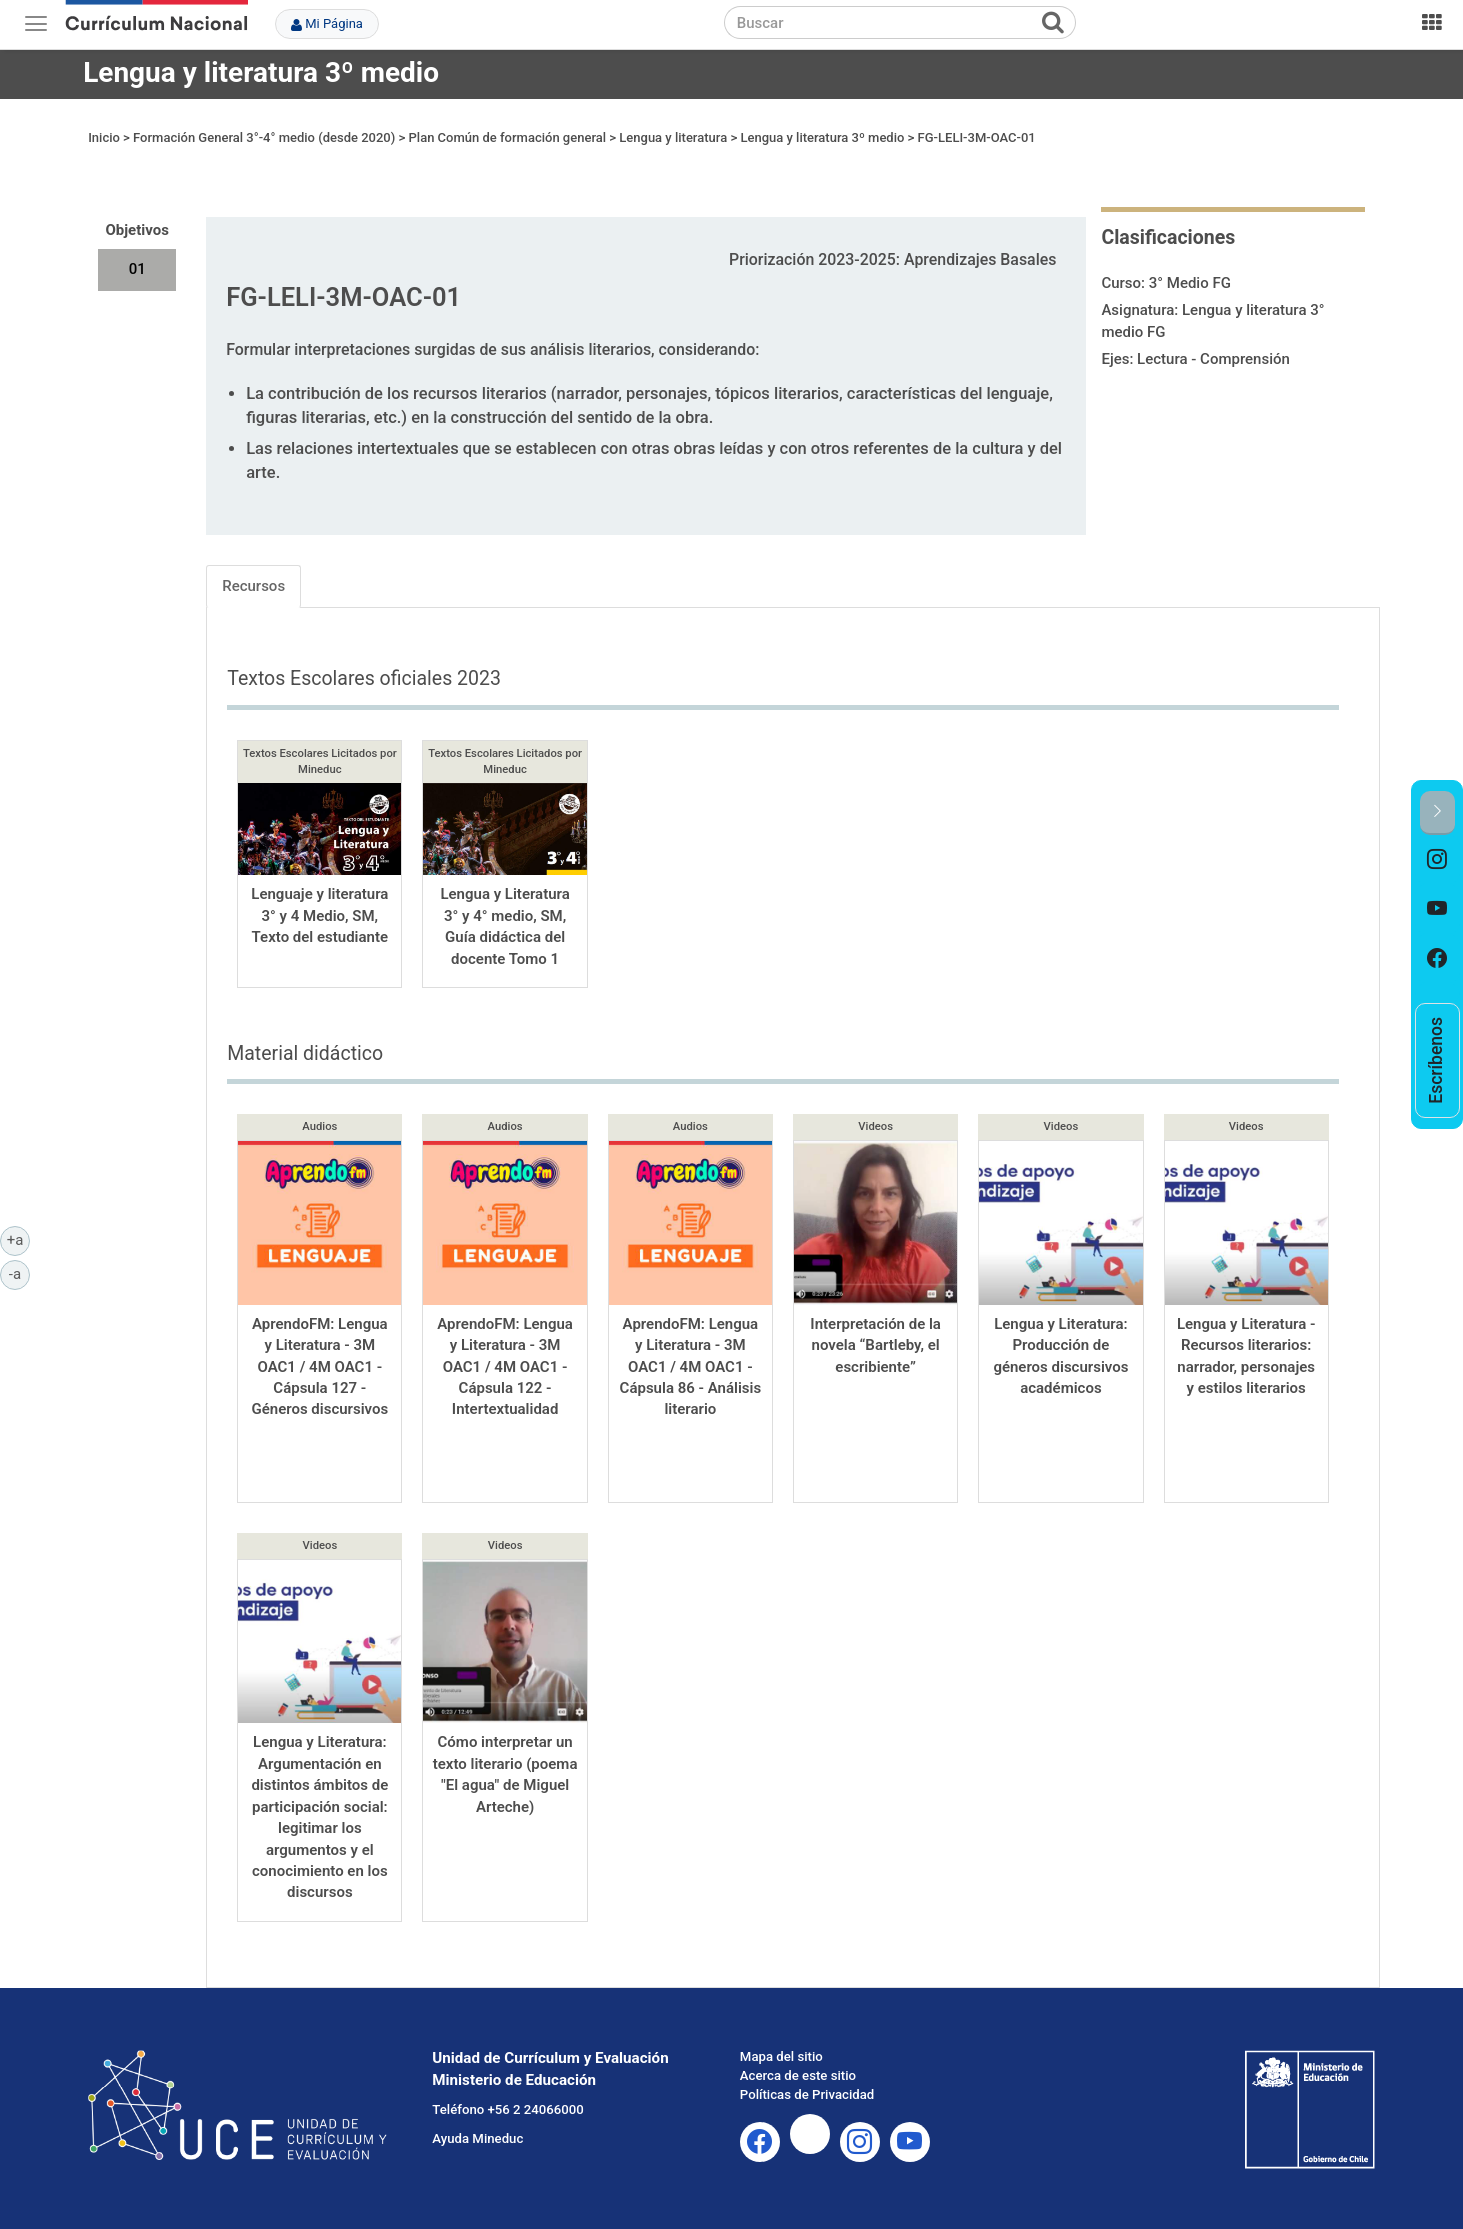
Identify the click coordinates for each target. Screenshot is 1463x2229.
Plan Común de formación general (508, 137)
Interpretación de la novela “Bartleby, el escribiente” (875, 1345)
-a (19, 1273)
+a (18, 1239)
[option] (1437, 860)
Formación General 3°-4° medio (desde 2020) (264, 137)
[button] (1437, 812)
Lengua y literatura (673, 137)
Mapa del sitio (781, 2056)
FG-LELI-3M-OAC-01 (977, 137)
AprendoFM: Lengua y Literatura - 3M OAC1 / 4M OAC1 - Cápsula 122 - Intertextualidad (505, 1367)
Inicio (104, 137)
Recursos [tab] (253, 586)
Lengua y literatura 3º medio (261, 72)
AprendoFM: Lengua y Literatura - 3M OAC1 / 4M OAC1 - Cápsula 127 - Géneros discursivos (319, 1367)
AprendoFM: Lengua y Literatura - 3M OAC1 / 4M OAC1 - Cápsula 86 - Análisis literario (691, 1367)
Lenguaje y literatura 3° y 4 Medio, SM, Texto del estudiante (319, 915)
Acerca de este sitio (798, 2075)
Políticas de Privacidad (807, 2094)
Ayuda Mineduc (477, 2138)
